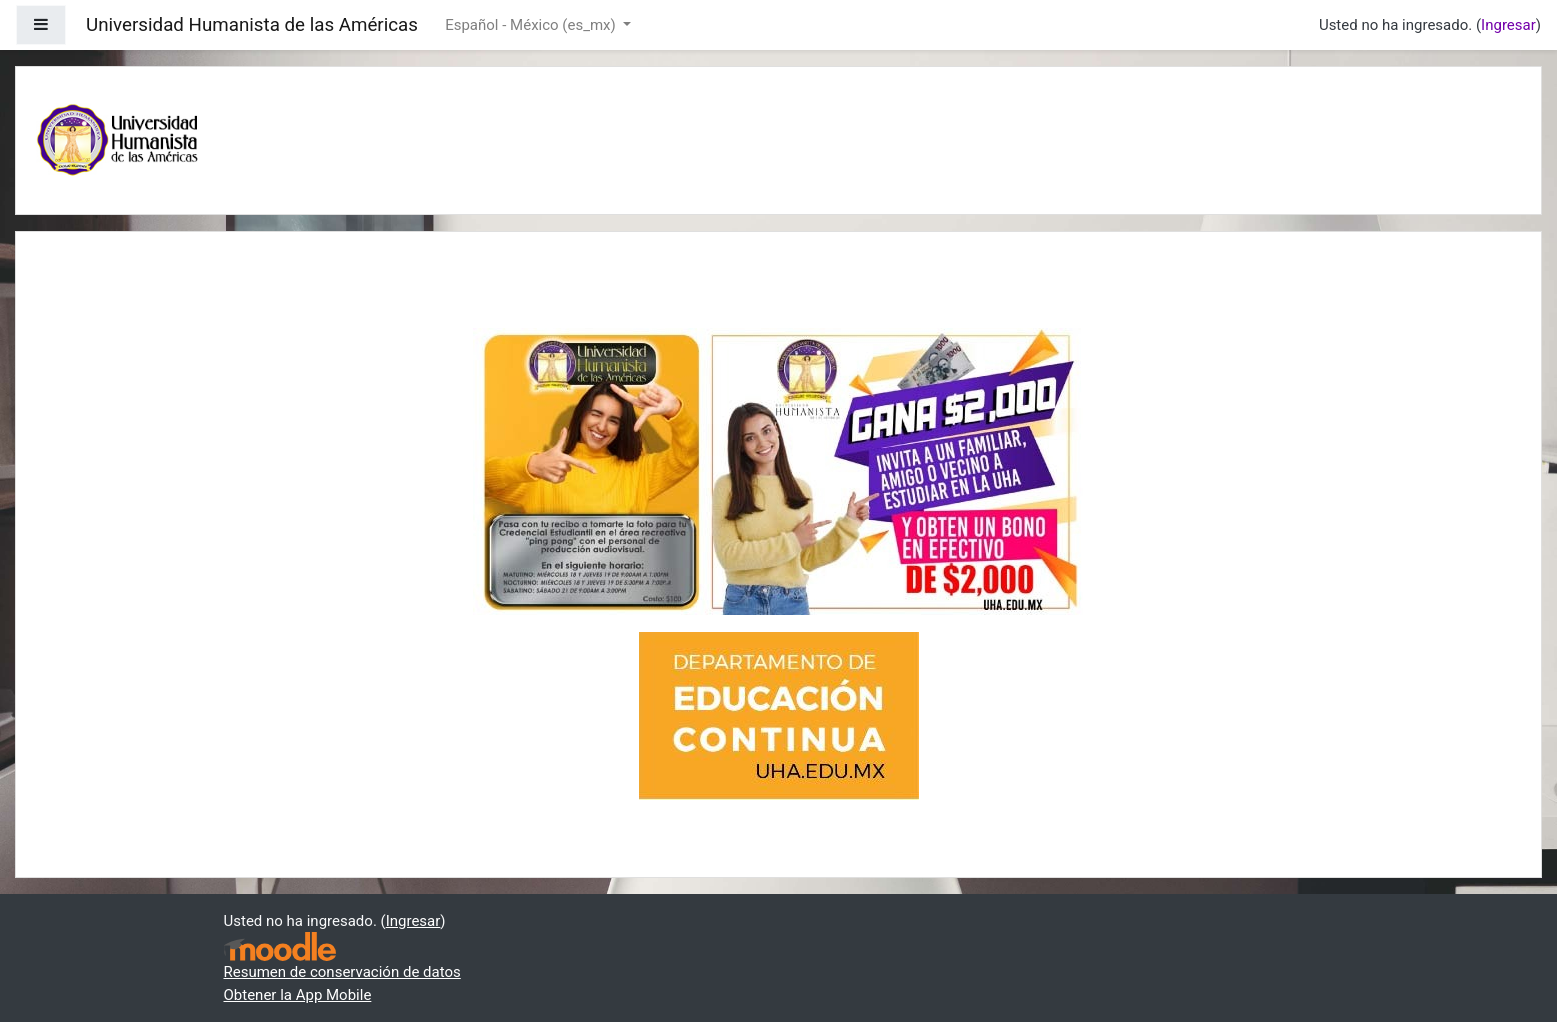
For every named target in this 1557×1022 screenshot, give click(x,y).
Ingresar (1508, 25)
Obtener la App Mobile (298, 995)
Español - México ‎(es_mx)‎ (532, 25)
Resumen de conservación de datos (342, 972)
